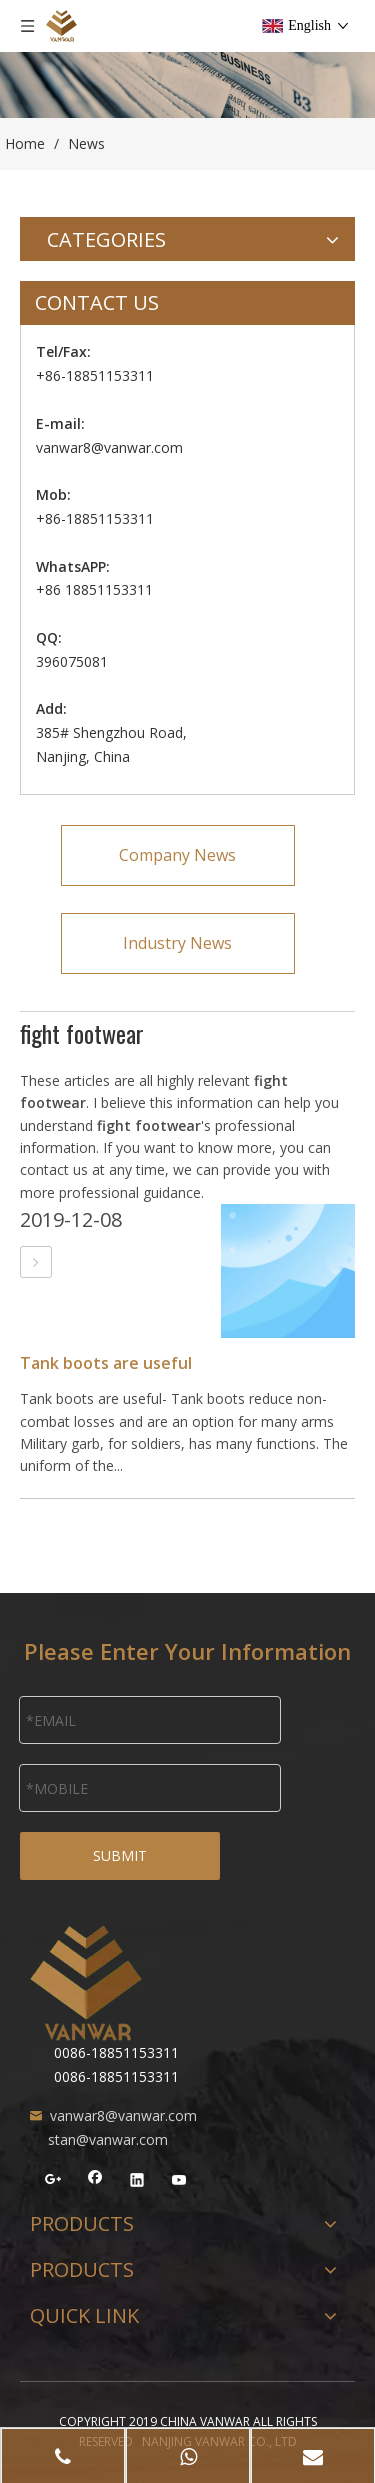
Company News (177, 855)
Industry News (177, 943)
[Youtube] (179, 2182)
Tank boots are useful (106, 1363)
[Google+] (53, 2182)
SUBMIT (120, 1855)
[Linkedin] (137, 2182)
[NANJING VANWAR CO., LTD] (86, 1983)
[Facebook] (95, 2182)
